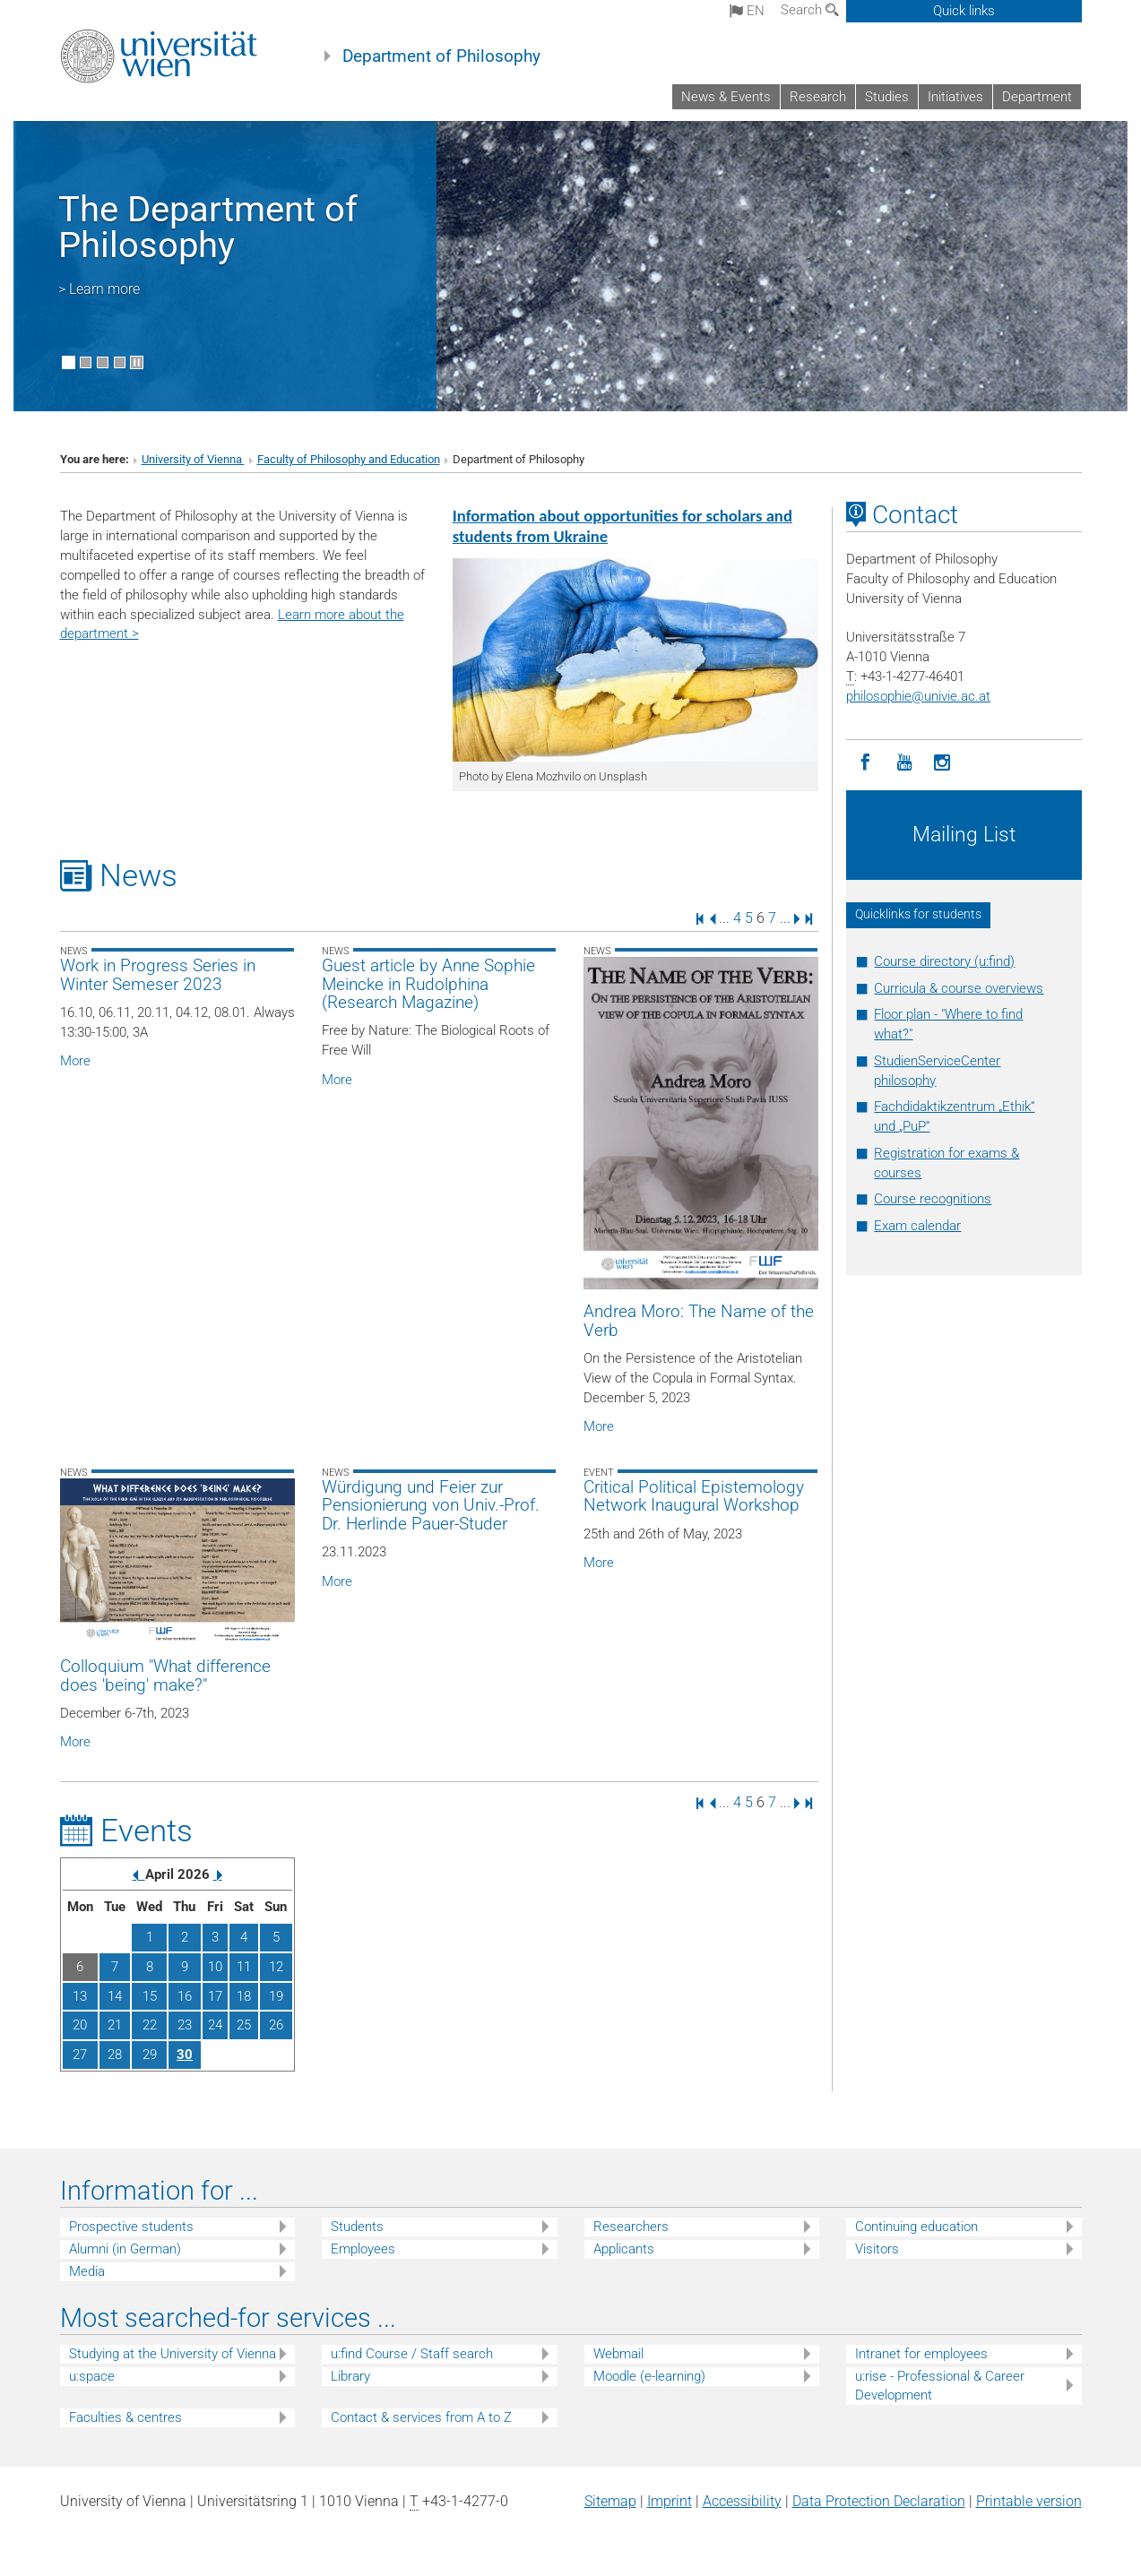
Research (818, 97)
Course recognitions (932, 1199)
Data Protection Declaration (878, 2501)
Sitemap (610, 2501)
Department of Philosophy (441, 56)
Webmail (618, 2354)
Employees (363, 2249)
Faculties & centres (125, 2417)
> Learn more (99, 288)
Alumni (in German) (125, 2249)
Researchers (631, 2226)
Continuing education (916, 2226)
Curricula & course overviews (958, 988)
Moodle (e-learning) (649, 2376)
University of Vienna (193, 459)
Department (1037, 97)
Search (810, 10)
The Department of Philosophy (208, 227)
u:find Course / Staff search (412, 2354)
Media (87, 2271)
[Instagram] (942, 763)
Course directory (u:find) (944, 961)
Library (350, 2376)
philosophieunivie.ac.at (918, 696)
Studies (887, 97)
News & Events (726, 97)
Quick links (964, 11)
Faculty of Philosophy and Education (348, 459)
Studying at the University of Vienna (172, 2354)
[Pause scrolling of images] (136, 362)
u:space (92, 2376)
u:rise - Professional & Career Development (939, 2385)
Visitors (877, 2249)
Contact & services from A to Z (421, 2417)
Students (357, 2226)
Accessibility (742, 2501)
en (747, 11)
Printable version (1029, 2501)
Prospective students (131, 2226)
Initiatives (955, 97)
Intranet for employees (921, 2354)
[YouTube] (904, 763)
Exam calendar (917, 1226)
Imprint (669, 2501)
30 (185, 2054)
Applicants (623, 2249)
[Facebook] (865, 763)
